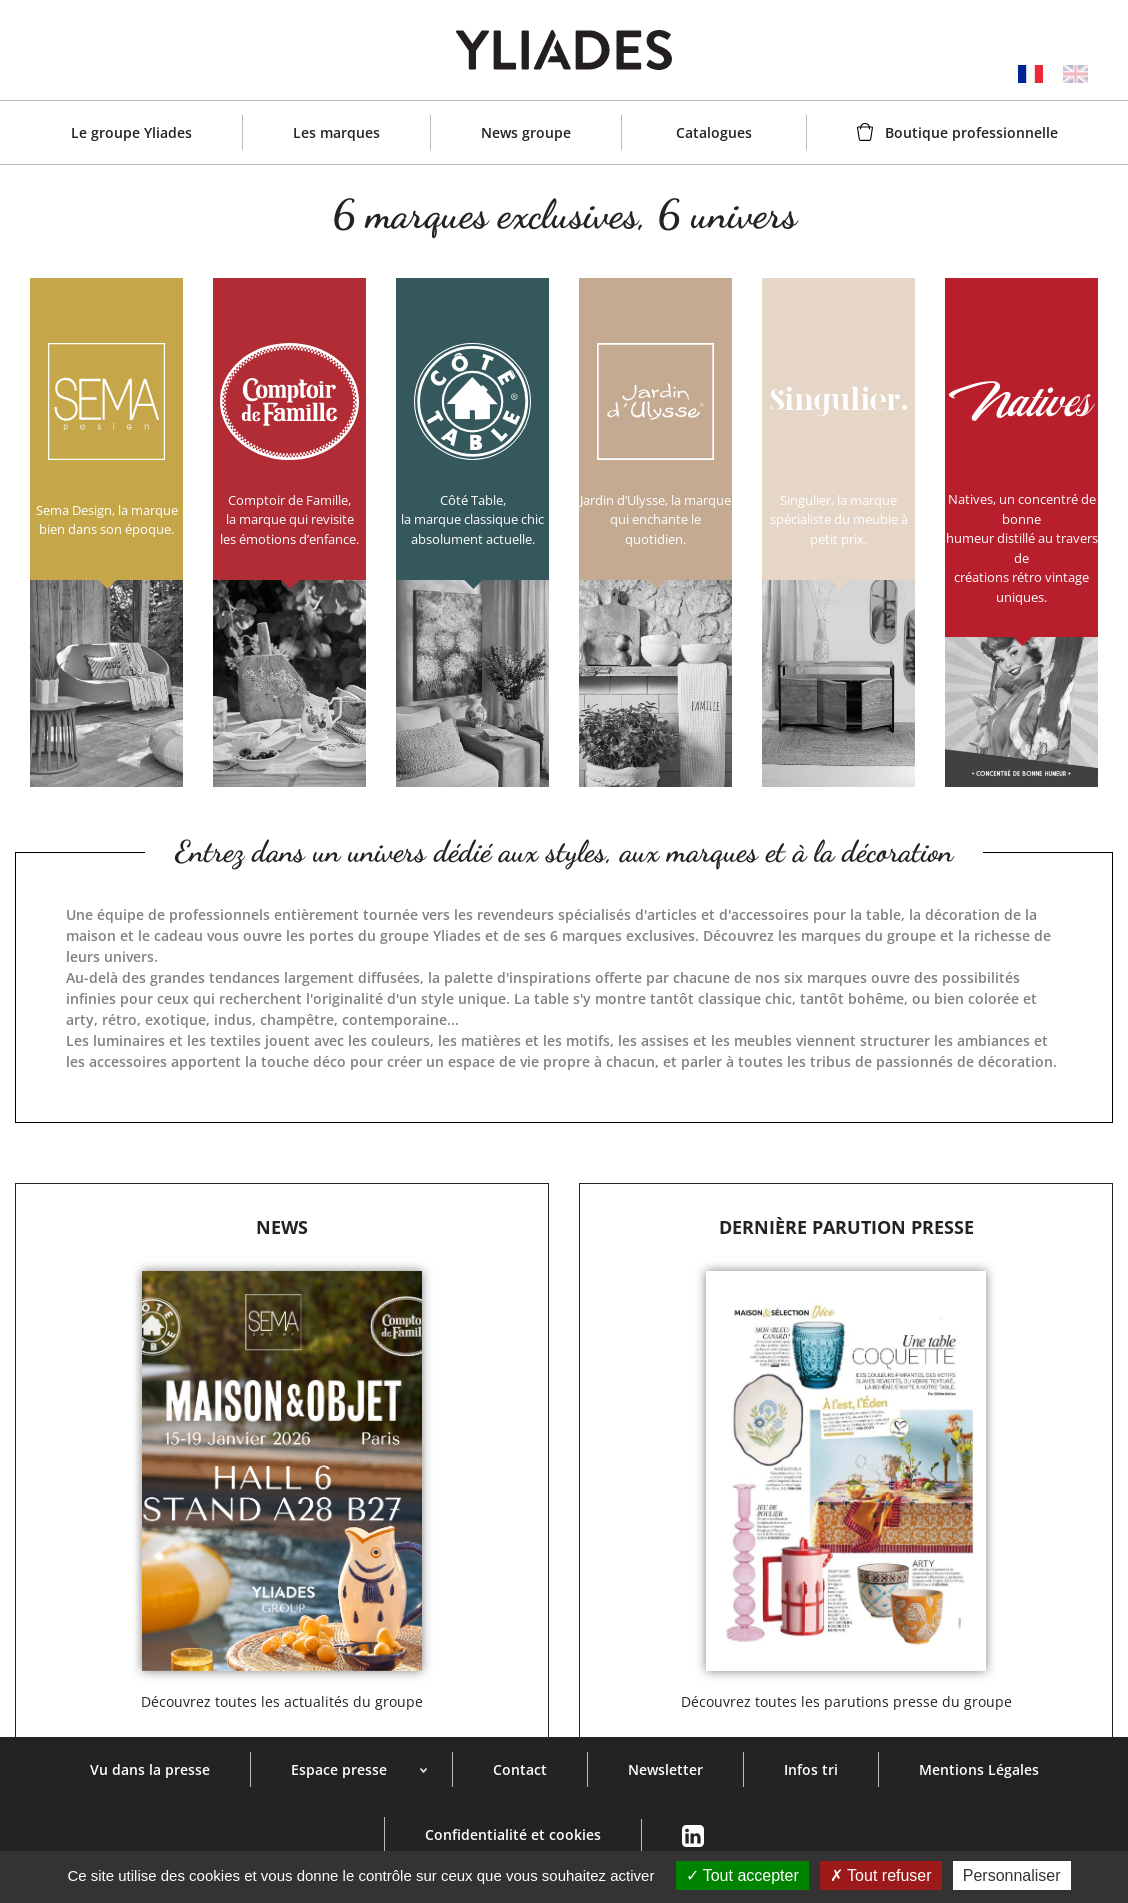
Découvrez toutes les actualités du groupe (282, 1701)
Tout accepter (742, 1875)
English (1075, 74)
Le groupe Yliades (131, 132)
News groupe (526, 132)
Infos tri (811, 1769)
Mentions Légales (979, 1769)
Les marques (336, 132)
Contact (520, 1769)
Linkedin (692, 1836)
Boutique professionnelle (971, 132)
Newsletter (665, 1769)
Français (1030, 74)
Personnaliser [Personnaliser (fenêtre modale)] (1012, 1875)
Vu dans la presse (150, 1769)
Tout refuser (881, 1875)
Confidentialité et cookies (513, 1834)
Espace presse (339, 1769)
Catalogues (714, 132)
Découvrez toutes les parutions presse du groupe (846, 1701)
